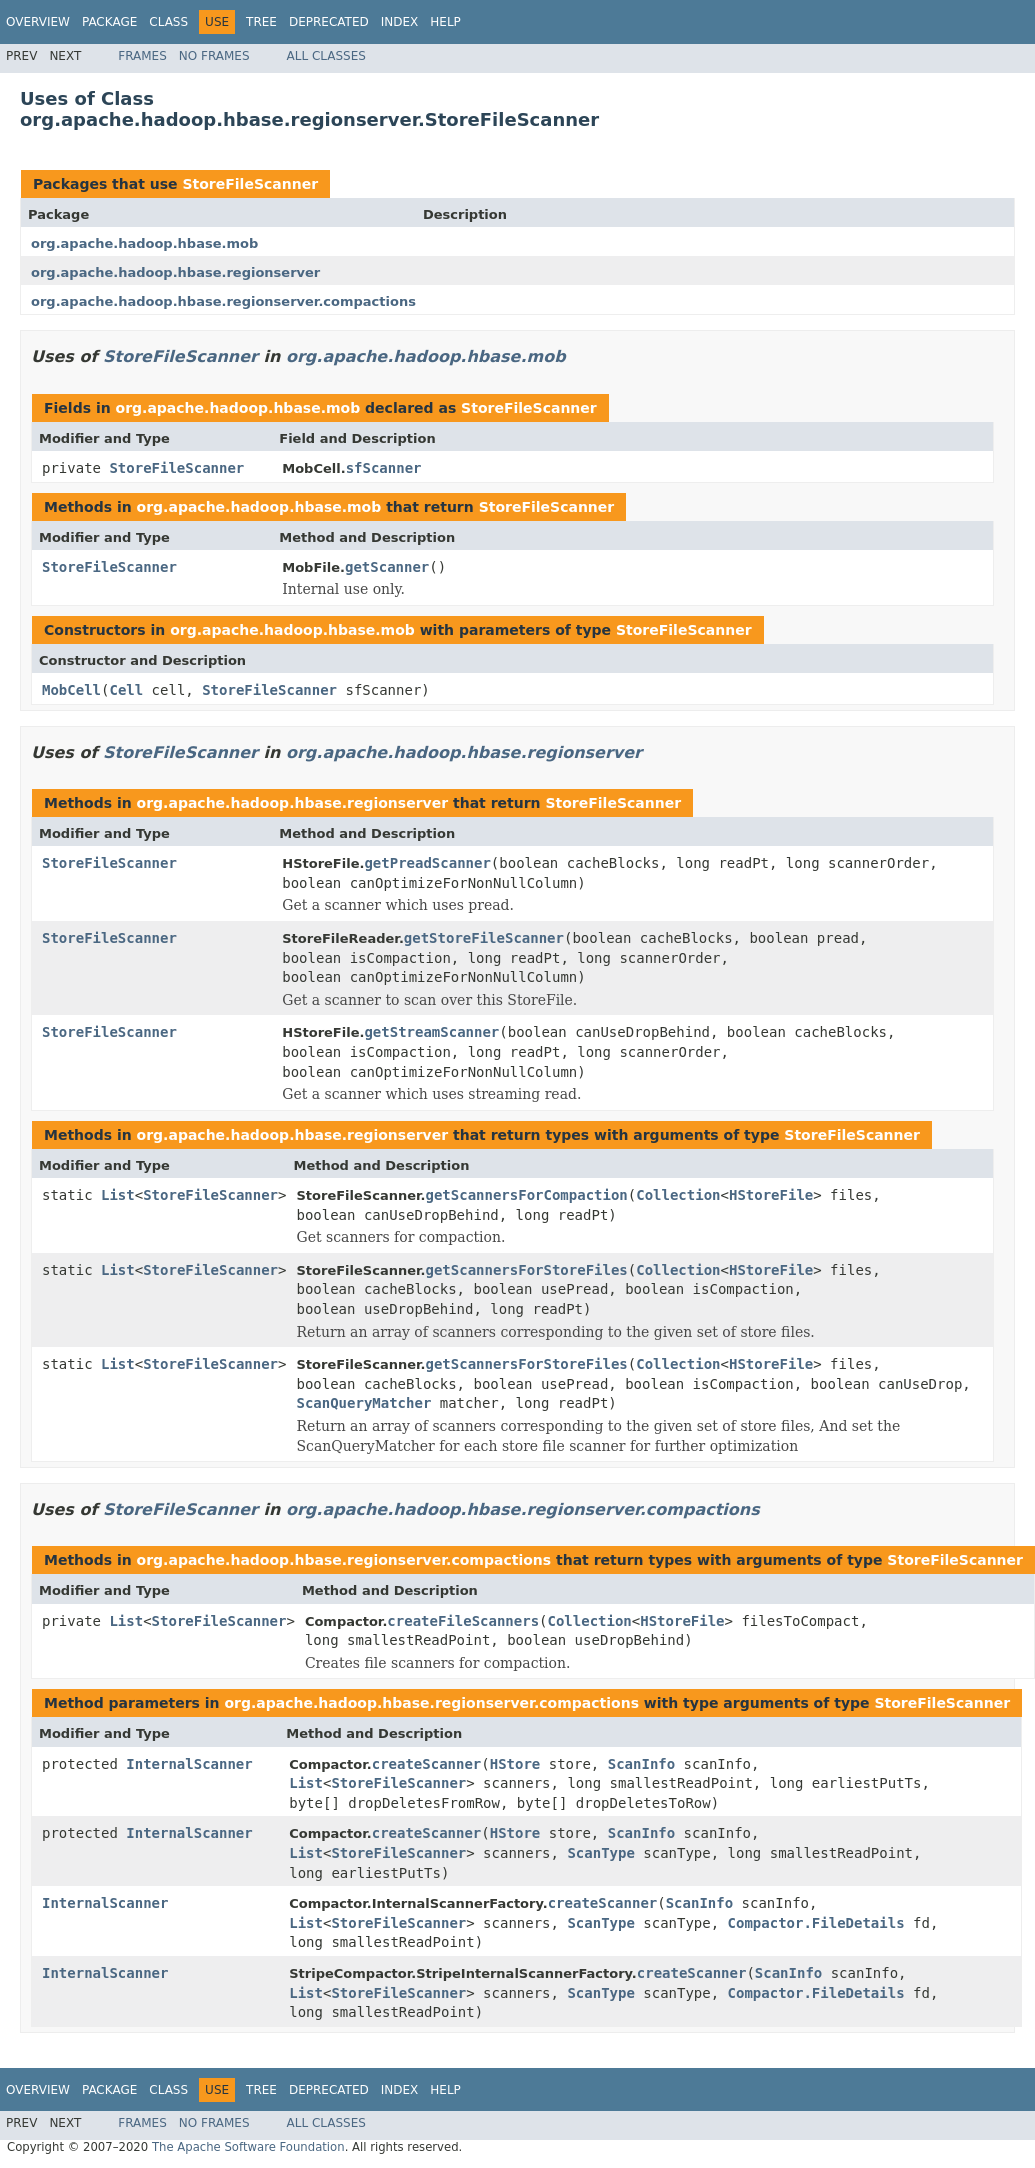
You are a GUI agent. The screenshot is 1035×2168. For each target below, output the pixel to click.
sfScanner (384, 468)
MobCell (71, 690)
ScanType (600, 1853)
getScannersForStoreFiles (526, 1270)
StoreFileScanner (250, 184)
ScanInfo (641, 1764)
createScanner (427, 1764)
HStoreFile (771, 1195)
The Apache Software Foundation (248, 2147)
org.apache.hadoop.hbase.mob (144, 243)
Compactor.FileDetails (816, 1923)
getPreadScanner (427, 863)
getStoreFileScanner (484, 938)
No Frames (214, 56)
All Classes (326, 56)
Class (168, 22)
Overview (38, 22)
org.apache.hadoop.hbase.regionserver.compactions (223, 301)
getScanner (387, 567)
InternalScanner (189, 1764)
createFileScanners (463, 1621)
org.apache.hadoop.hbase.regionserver (175, 272)
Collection (678, 1195)
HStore (515, 1764)
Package (109, 22)
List (118, 1195)
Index (400, 22)
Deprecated (329, 22)
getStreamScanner (431, 1032)
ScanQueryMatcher (363, 1403)
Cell (126, 690)
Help (445, 22)
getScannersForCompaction (526, 1195)
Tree (261, 22)
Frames (142, 56)
